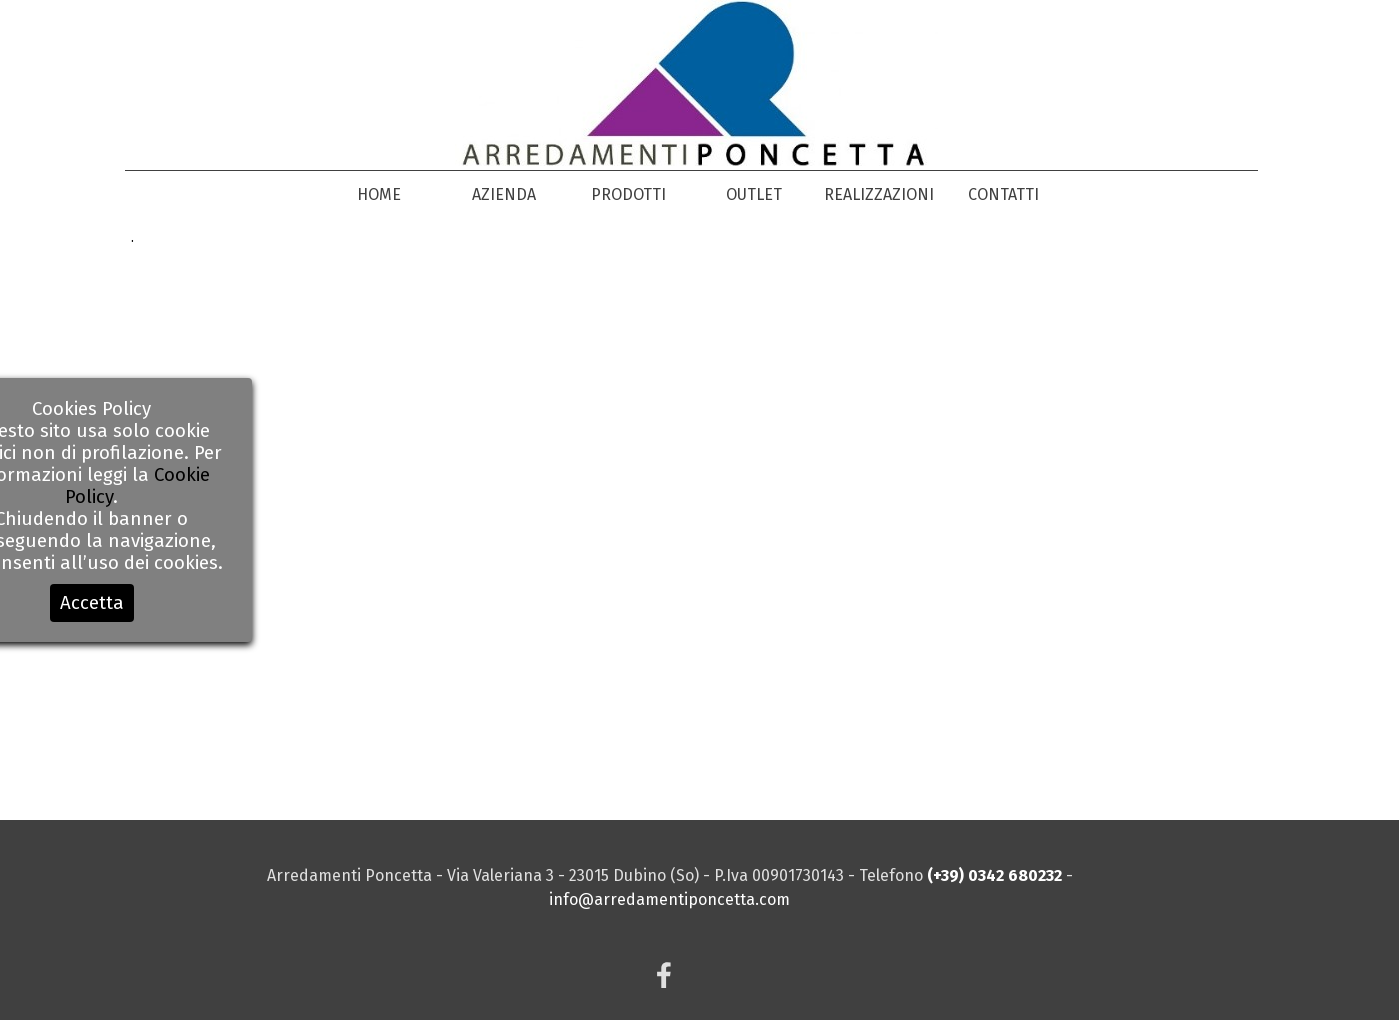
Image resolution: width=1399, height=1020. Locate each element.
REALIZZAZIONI (879, 194)
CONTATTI (1003, 194)
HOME (379, 194)
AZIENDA (504, 194)
